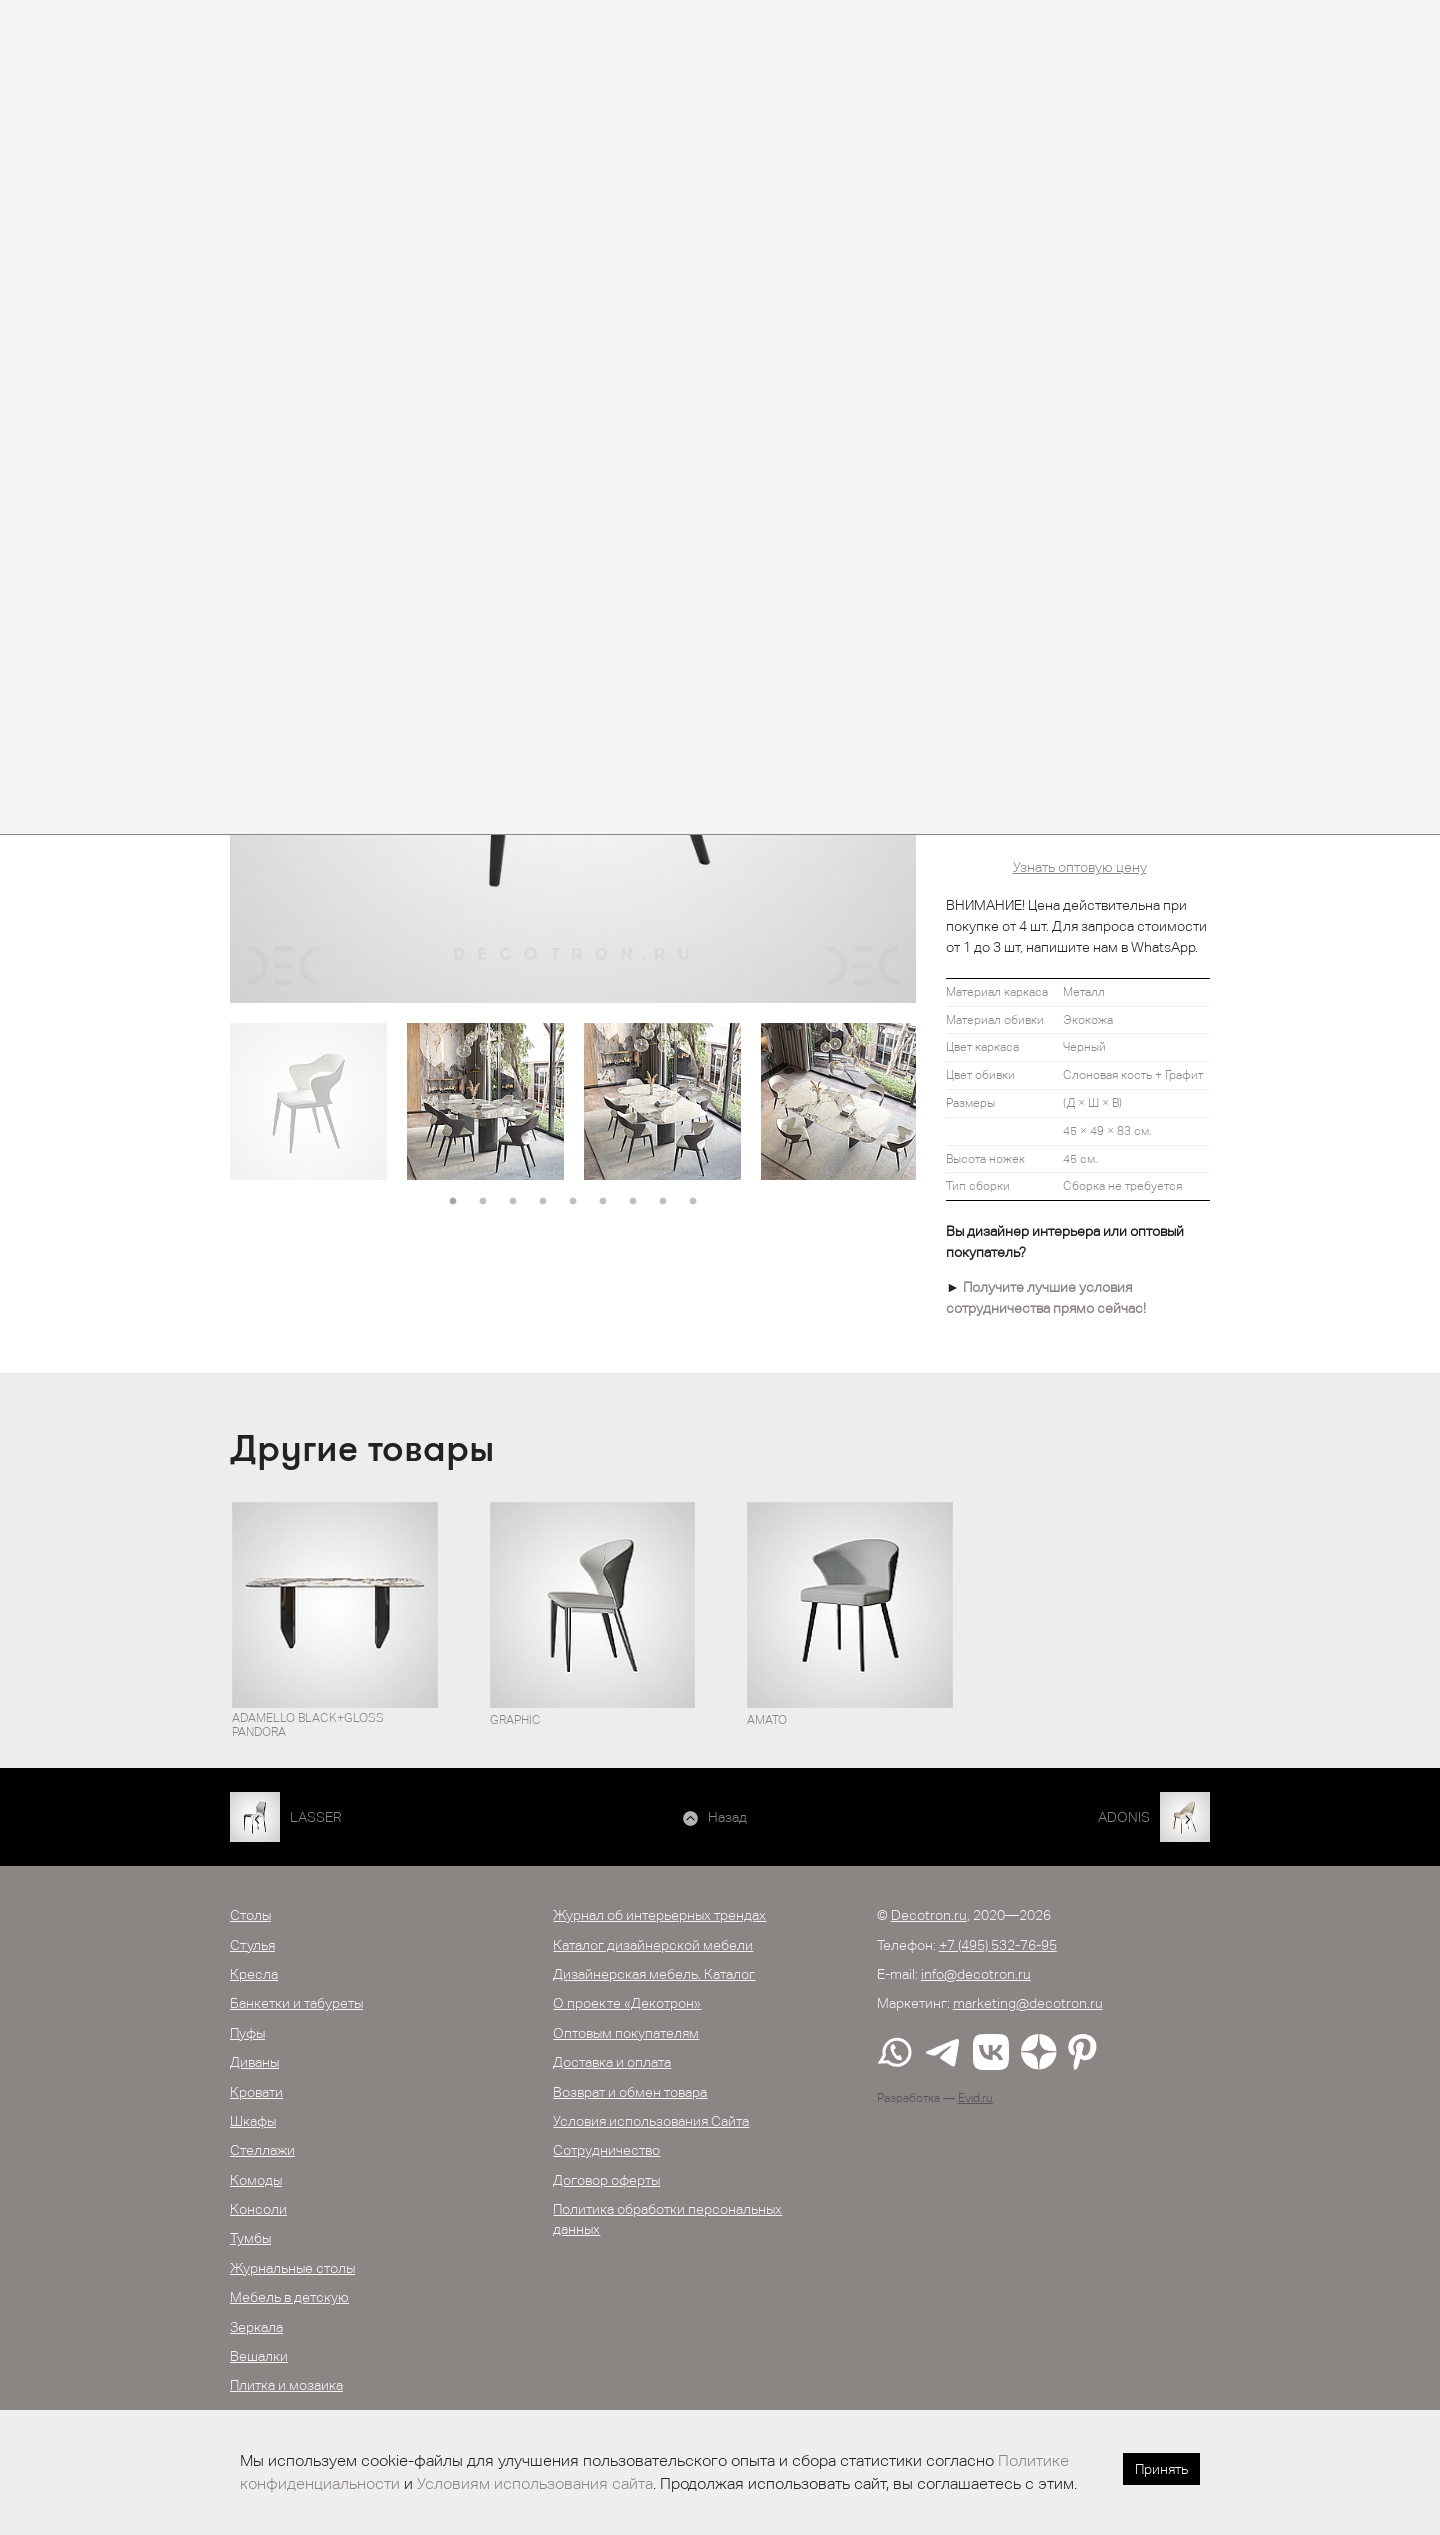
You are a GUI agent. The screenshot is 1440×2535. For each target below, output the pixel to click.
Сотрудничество (606, 2150)
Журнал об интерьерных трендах (659, 1915)
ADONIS (1124, 1817)
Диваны (254, 2062)
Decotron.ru (929, 1915)
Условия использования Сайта (651, 2121)
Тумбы (250, 2238)
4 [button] (543, 1202)
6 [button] (603, 1202)
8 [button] (663, 1202)
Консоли (258, 2209)
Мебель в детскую (289, 2297)
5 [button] (573, 1202)
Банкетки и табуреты (296, 2003)
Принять (1161, 2469)
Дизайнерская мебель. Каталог (654, 1974)
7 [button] (633, 1202)
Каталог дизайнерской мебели (653, 1945)
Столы (250, 1915)
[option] (308, 1101)
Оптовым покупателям (626, 2033)
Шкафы (253, 2121)
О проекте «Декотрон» (627, 2003)
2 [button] (483, 1202)
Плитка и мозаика (286, 2385)
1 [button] (453, 1202)
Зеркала (256, 2327)
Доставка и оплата (612, 2062)
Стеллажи (262, 2150)
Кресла (254, 1974)
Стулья (252, 1945)
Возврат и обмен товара (630, 2092)
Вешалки (259, 2356)
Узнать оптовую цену (1080, 867)
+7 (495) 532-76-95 (998, 1945)
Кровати (256, 2092)
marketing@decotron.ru (1028, 2003)
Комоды (256, 2180)
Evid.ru (975, 2098)
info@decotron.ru (976, 1974)
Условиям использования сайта (535, 2483)
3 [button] (513, 1202)
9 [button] (693, 1202)
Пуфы (247, 2033)
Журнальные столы (292, 2268)
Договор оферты (606, 2180)
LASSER (316, 1817)
